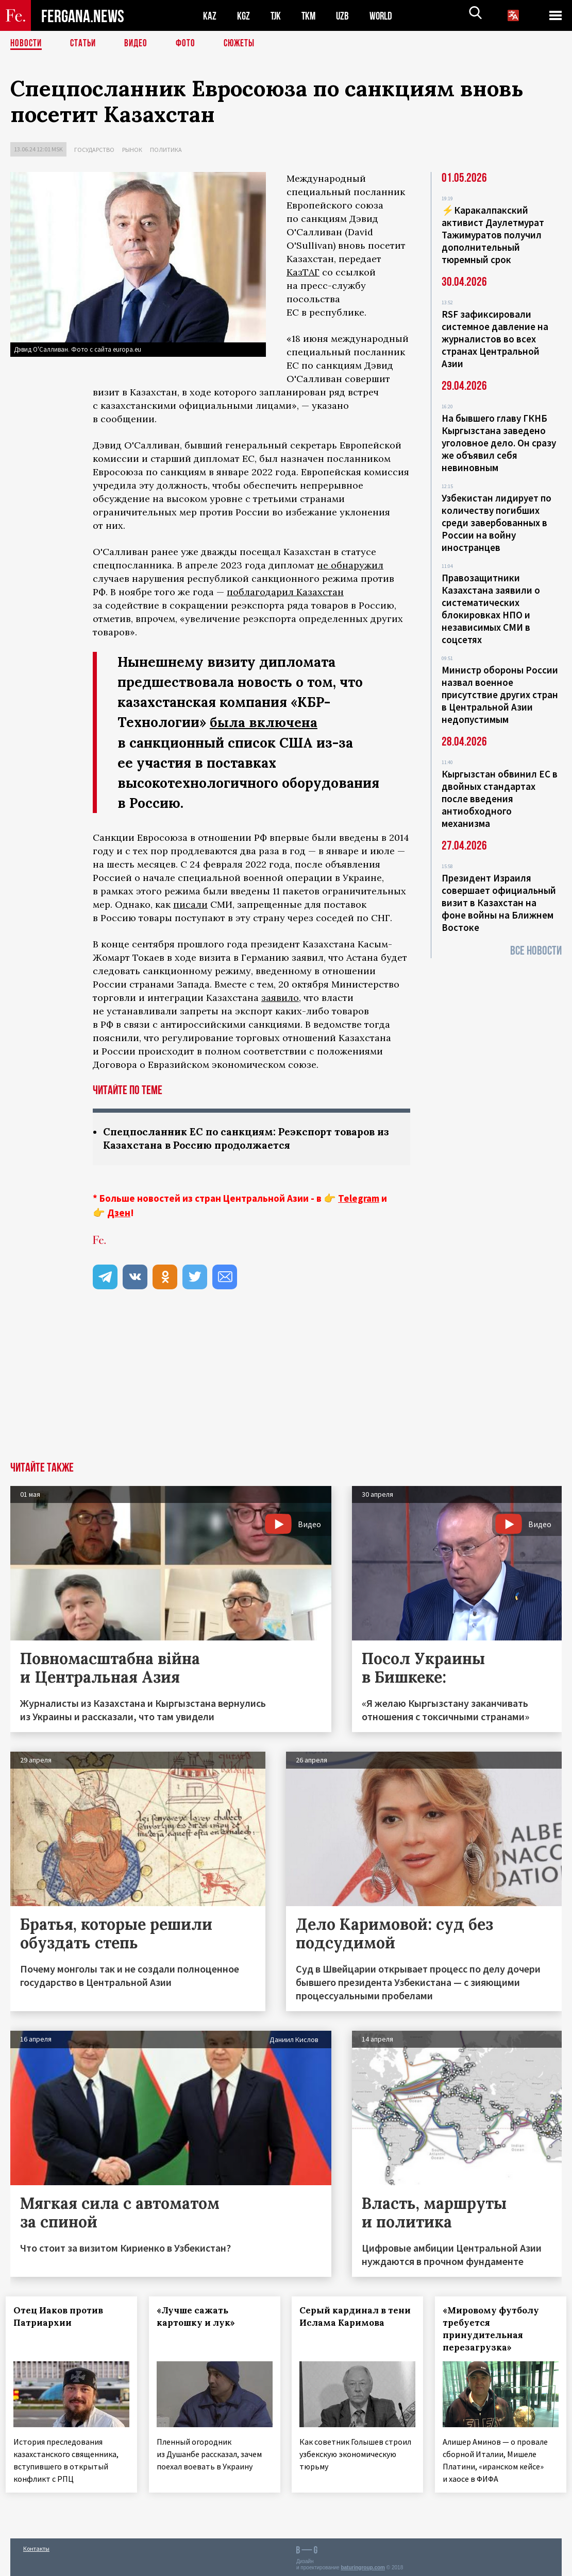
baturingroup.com (363, 2565)
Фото (190, 44)
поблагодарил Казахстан (285, 592)
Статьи (85, 44)
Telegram (358, 1198)
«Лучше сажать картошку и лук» (200, 2317)
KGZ (243, 15)
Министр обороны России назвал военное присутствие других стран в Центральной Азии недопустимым (500, 694)
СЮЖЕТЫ (244, 44)
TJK (276, 15)
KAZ (209, 15)
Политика (166, 149)
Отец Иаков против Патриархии (63, 2317)
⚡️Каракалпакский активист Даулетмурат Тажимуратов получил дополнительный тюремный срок (493, 235)
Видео (139, 44)
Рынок (132, 149)
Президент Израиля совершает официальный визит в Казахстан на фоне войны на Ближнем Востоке (499, 902)
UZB (345, 15)
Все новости (536, 950)
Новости (26, 44)
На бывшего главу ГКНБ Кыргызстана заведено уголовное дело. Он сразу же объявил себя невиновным (499, 443)
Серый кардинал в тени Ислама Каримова (343, 2323)
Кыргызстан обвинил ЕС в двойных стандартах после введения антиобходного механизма (500, 798)
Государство (94, 149)
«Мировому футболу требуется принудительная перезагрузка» (495, 2329)
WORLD (384, 15)
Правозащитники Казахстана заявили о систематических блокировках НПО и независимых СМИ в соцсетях (491, 609)
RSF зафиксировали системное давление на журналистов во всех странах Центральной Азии (495, 339)
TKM (310, 15)
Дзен (118, 1213)
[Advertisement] (286, 1385)
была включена (264, 722)
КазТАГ (303, 272)
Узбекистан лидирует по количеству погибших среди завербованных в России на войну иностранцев (496, 523)
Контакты (36, 2546)
